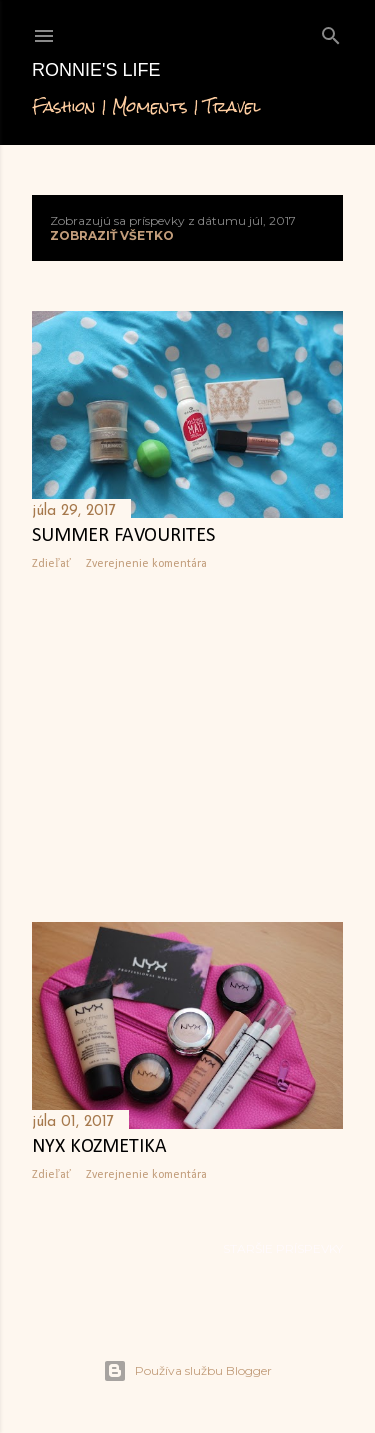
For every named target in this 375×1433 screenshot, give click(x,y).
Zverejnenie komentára (146, 564)
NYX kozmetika (99, 1147)
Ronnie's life (96, 70)
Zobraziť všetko (112, 235)
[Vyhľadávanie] (331, 31)
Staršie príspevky (283, 1248)
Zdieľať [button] (51, 564)
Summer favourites (123, 536)
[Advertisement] (187, 747)
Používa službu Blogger (187, 1371)
